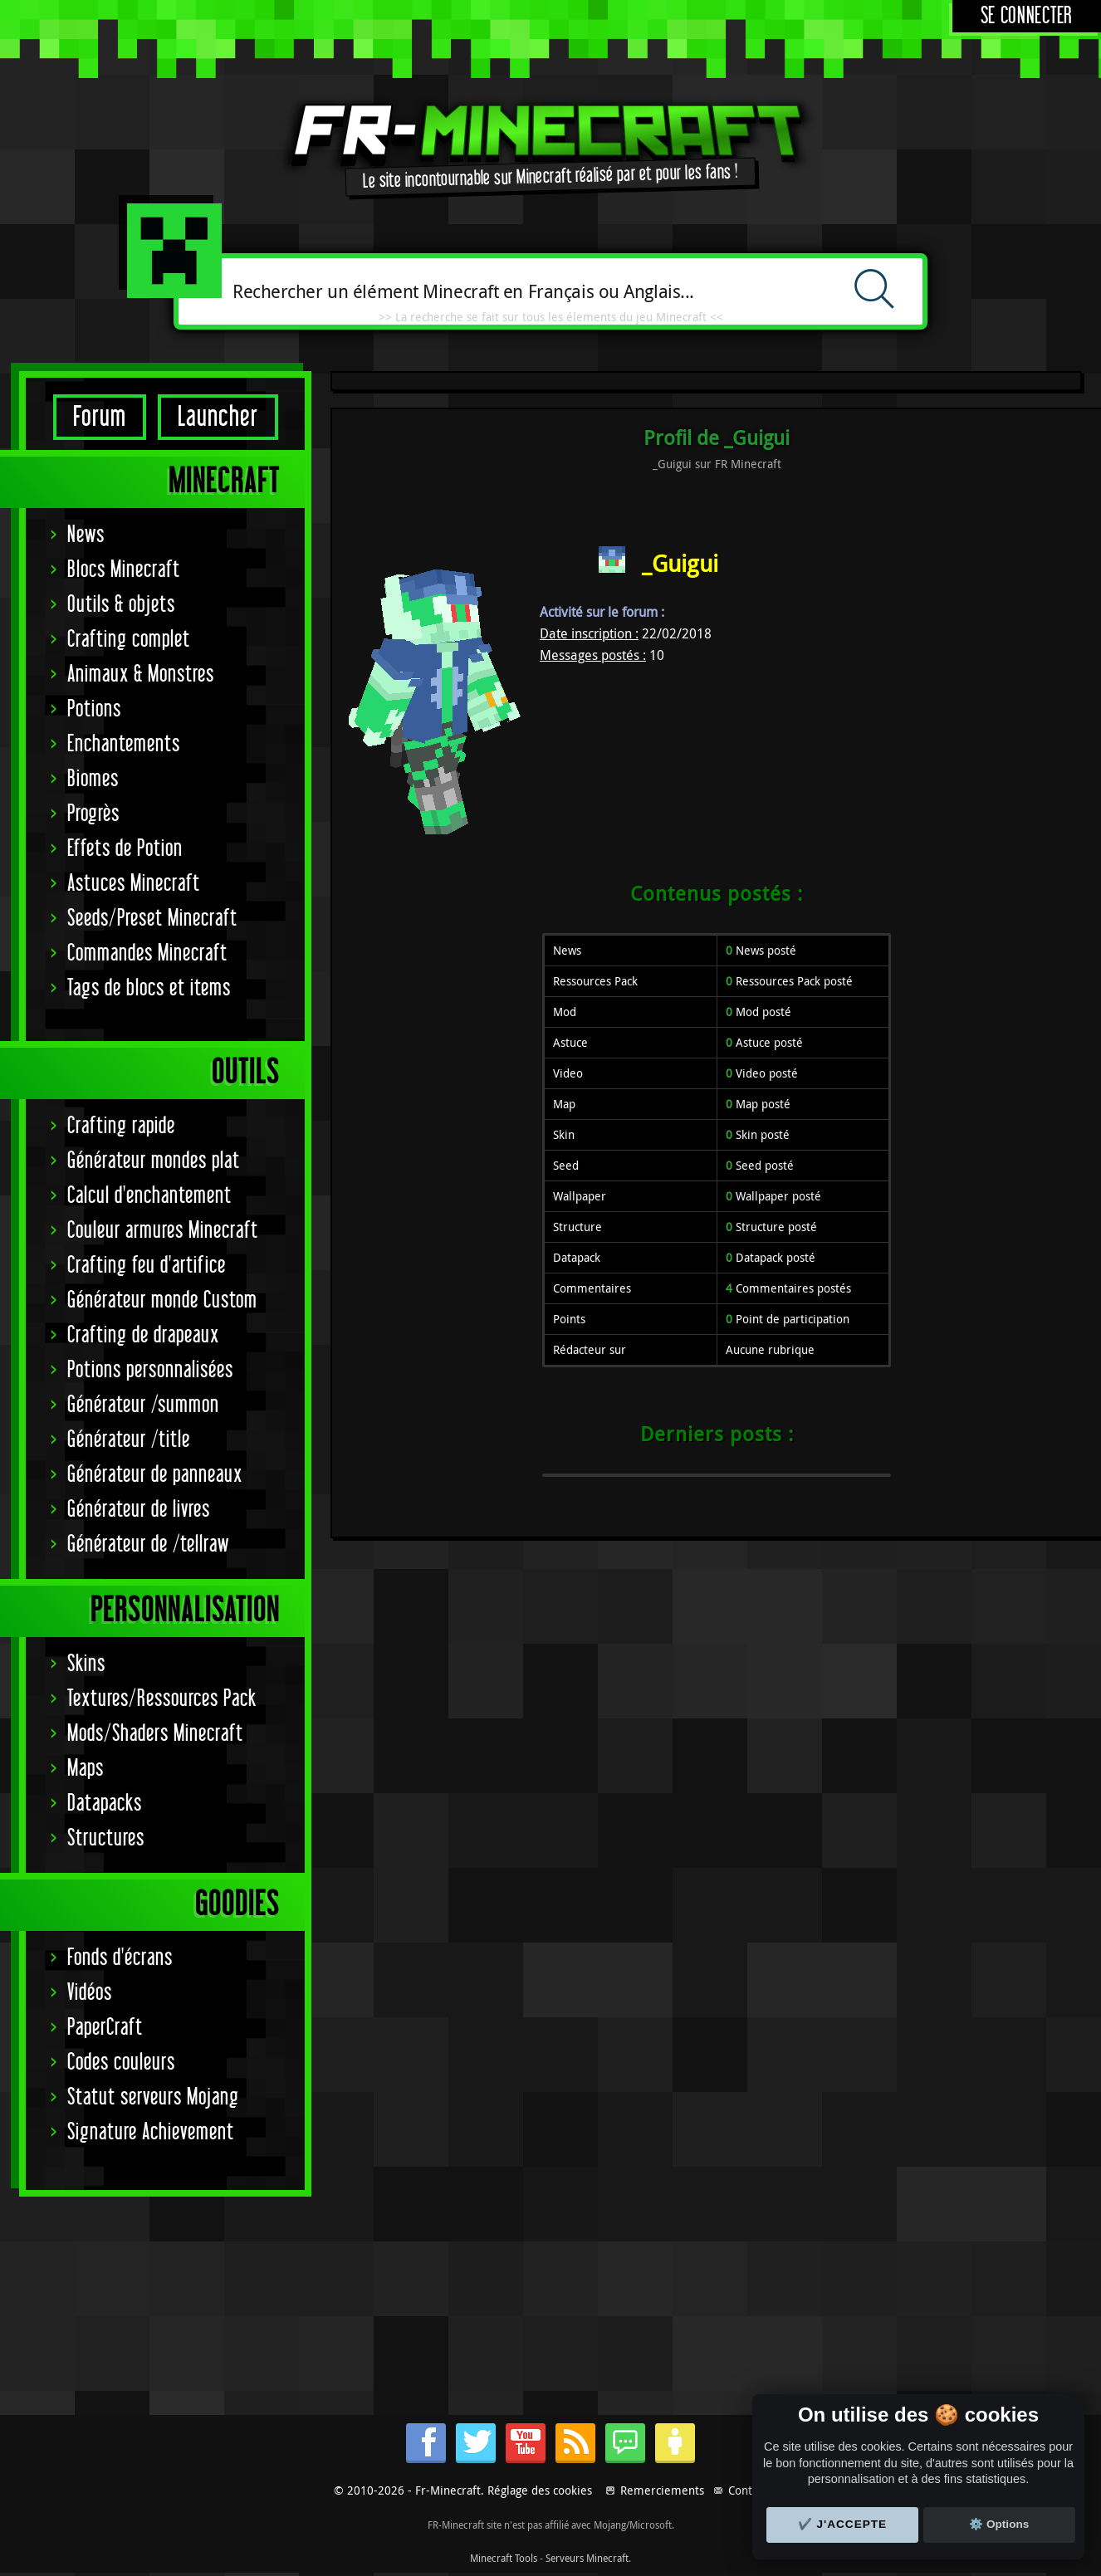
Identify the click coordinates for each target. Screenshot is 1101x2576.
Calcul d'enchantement (149, 1196)
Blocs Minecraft (123, 570)
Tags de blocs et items (149, 988)
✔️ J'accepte (843, 2524)
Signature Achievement (150, 2132)
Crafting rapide (121, 1126)
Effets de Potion (125, 849)
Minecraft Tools (503, 2557)
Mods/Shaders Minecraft (155, 1734)
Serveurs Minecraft (587, 2557)
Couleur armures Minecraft (162, 1231)
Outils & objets (121, 605)
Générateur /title (128, 1440)
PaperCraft (105, 2028)
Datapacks (104, 1803)
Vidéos (89, 1993)
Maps (85, 1769)
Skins (86, 1664)
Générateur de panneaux (154, 1475)
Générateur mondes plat (153, 1161)
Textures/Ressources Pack (162, 1699)
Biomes (93, 779)
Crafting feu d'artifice (146, 1266)
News (86, 535)
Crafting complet (128, 640)
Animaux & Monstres (140, 674)
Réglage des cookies (539, 2490)
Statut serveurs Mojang (153, 2097)
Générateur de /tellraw (148, 1544)
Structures (105, 1838)
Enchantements (123, 744)
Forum (99, 417)
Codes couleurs (121, 2063)
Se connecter (1027, 16)
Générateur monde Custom (162, 1300)
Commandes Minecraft (147, 953)
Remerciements (662, 2490)
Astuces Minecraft (133, 884)
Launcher (218, 417)
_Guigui (680, 563)
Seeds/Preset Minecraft (152, 919)
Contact (747, 2490)
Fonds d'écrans (120, 1958)
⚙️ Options (999, 2524)
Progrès (93, 814)
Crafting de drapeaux (143, 1335)
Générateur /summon (143, 1405)
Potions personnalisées (150, 1370)
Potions (94, 709)
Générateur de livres (138, 1510)
